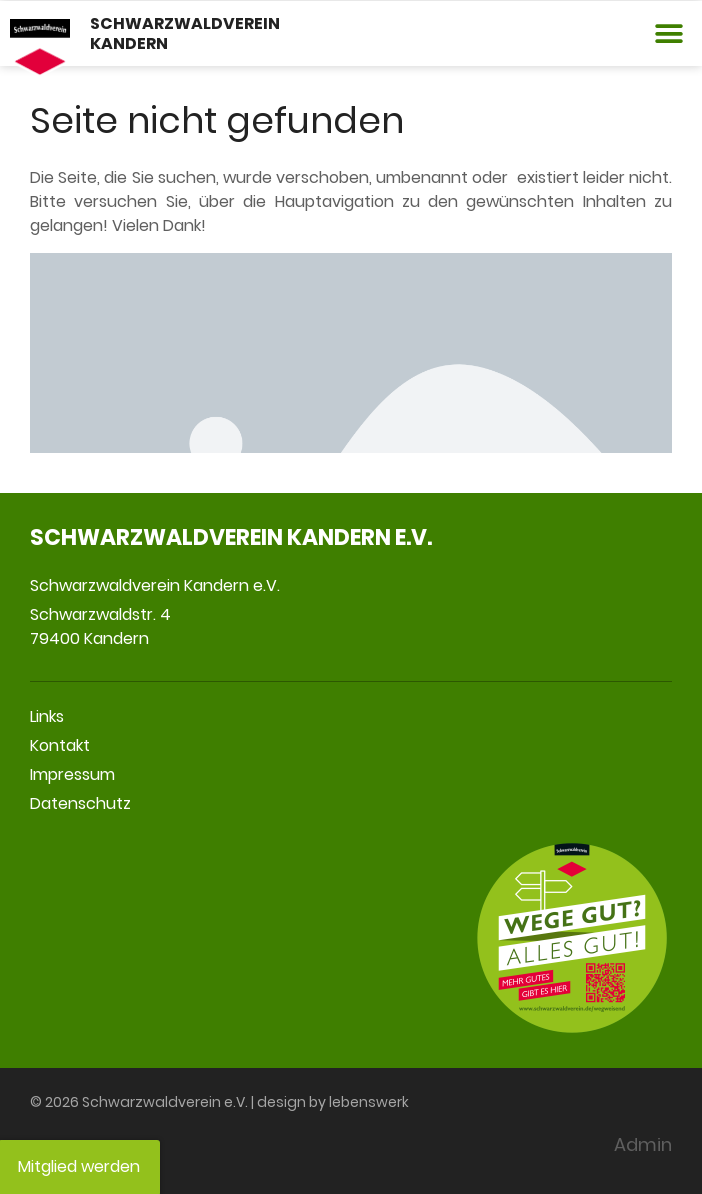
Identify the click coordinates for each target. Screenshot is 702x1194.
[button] (669, 33)
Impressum (72, 774)
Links (47, 716)
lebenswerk (369, 1102)
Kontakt (60, 745)
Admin (643, 1144)
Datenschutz (80, 803)
